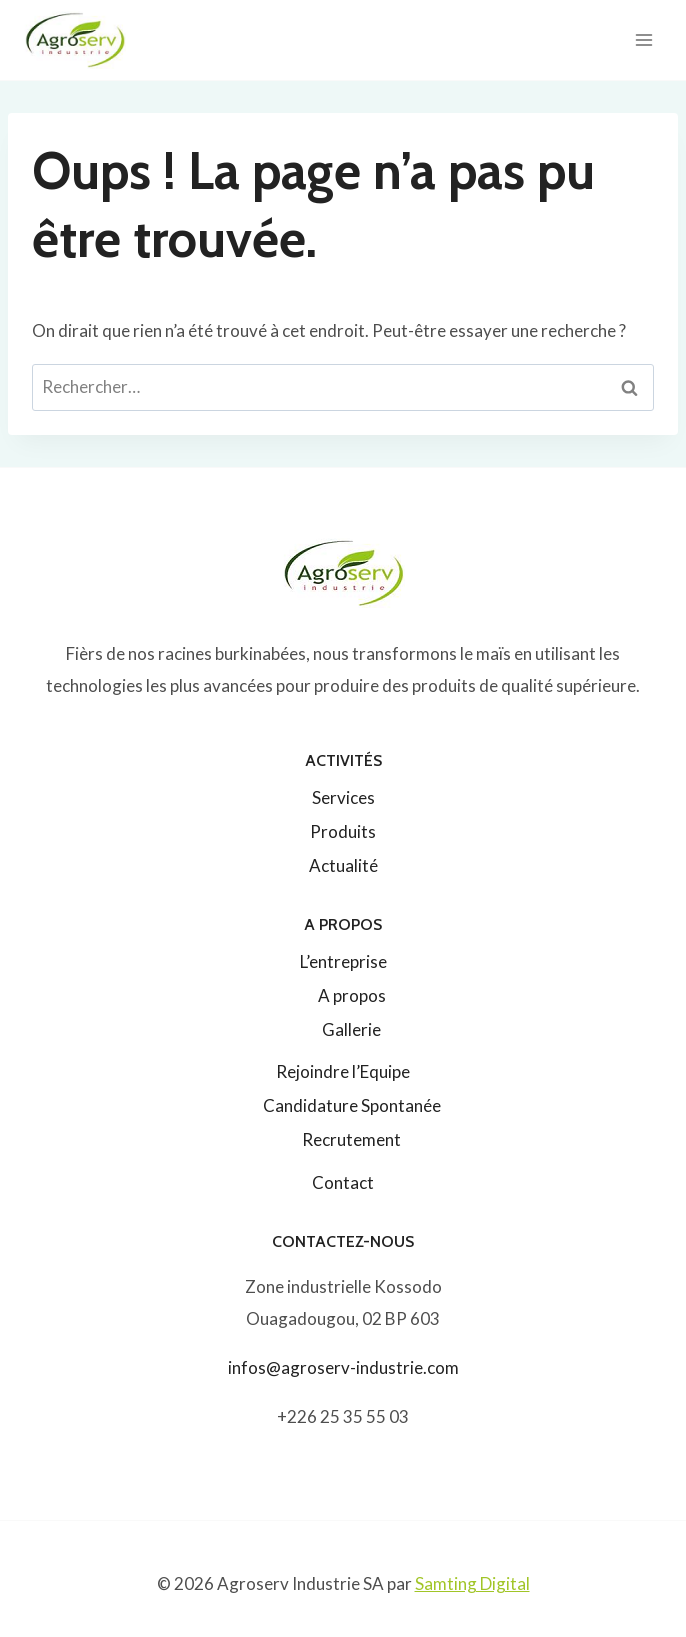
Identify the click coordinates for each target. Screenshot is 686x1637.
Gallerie (351, 1029)
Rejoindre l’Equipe (343, 1071)
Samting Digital (472, 1583)
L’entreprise (343, 961)
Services (343, 797)
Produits (343, 831)
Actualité (343, 865)
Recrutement (351, 1139)
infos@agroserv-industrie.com (343, 1367)
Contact (343, 1182)
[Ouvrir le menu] (643, 39)
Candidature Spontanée (352, 1105)
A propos (352, 995)
